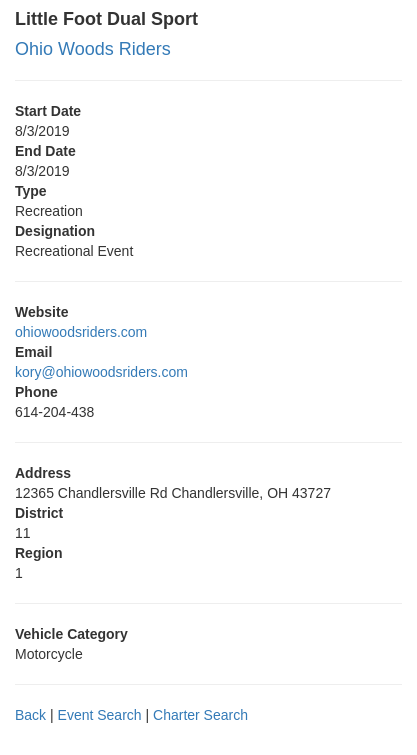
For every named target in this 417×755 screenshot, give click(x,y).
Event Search (100, 715)
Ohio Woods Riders (93, 49)
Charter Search (200, 715)
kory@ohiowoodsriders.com (101, 372)
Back (30, 715)
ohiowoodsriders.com (81, 332)
